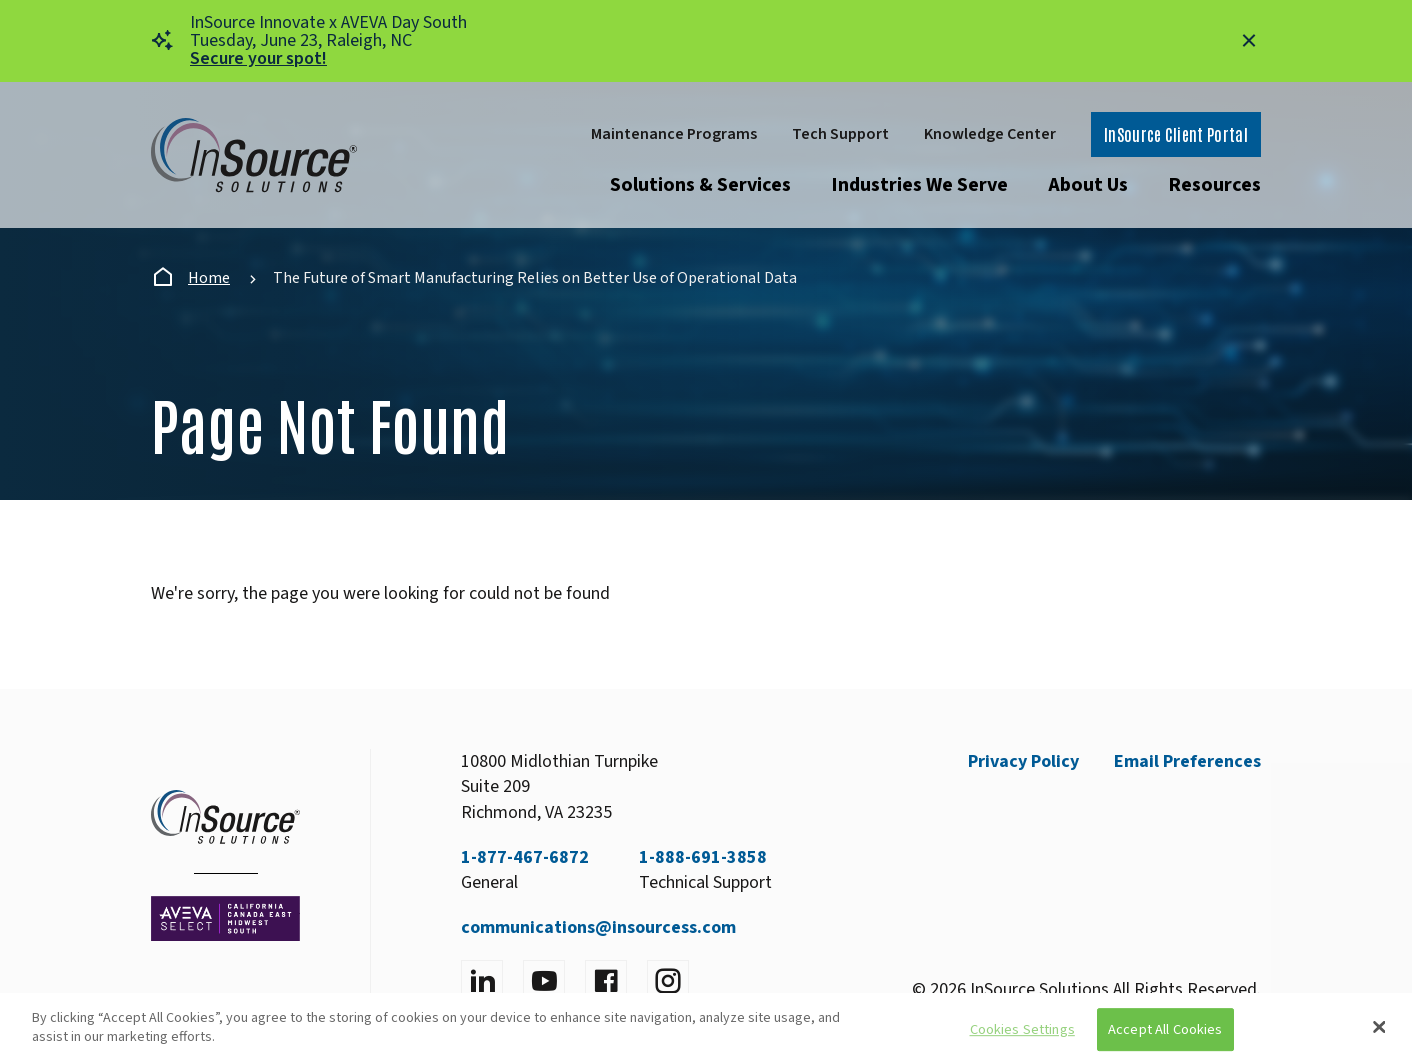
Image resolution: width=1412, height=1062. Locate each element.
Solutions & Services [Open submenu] (700, 185)
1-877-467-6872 (525, 857)
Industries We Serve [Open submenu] (919, 185)
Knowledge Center (990, 134)
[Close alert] (1249, 41)
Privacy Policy (1023, 761)
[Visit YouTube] (544, 981)
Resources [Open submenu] (1214, 185)
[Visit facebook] (606, 981)
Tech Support (840, 134)
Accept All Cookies (1165, 1029)
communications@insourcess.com (598, 927)
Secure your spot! (258, 58)
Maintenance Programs (674, 134)
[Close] (1379, 1027)
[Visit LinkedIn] (482, 981)
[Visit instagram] (668, 981)
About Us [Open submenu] (1088, 185)
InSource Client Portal (1176, 134)
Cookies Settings (1022, 1029)
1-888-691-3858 (703, 857)
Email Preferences (1187, 761)
